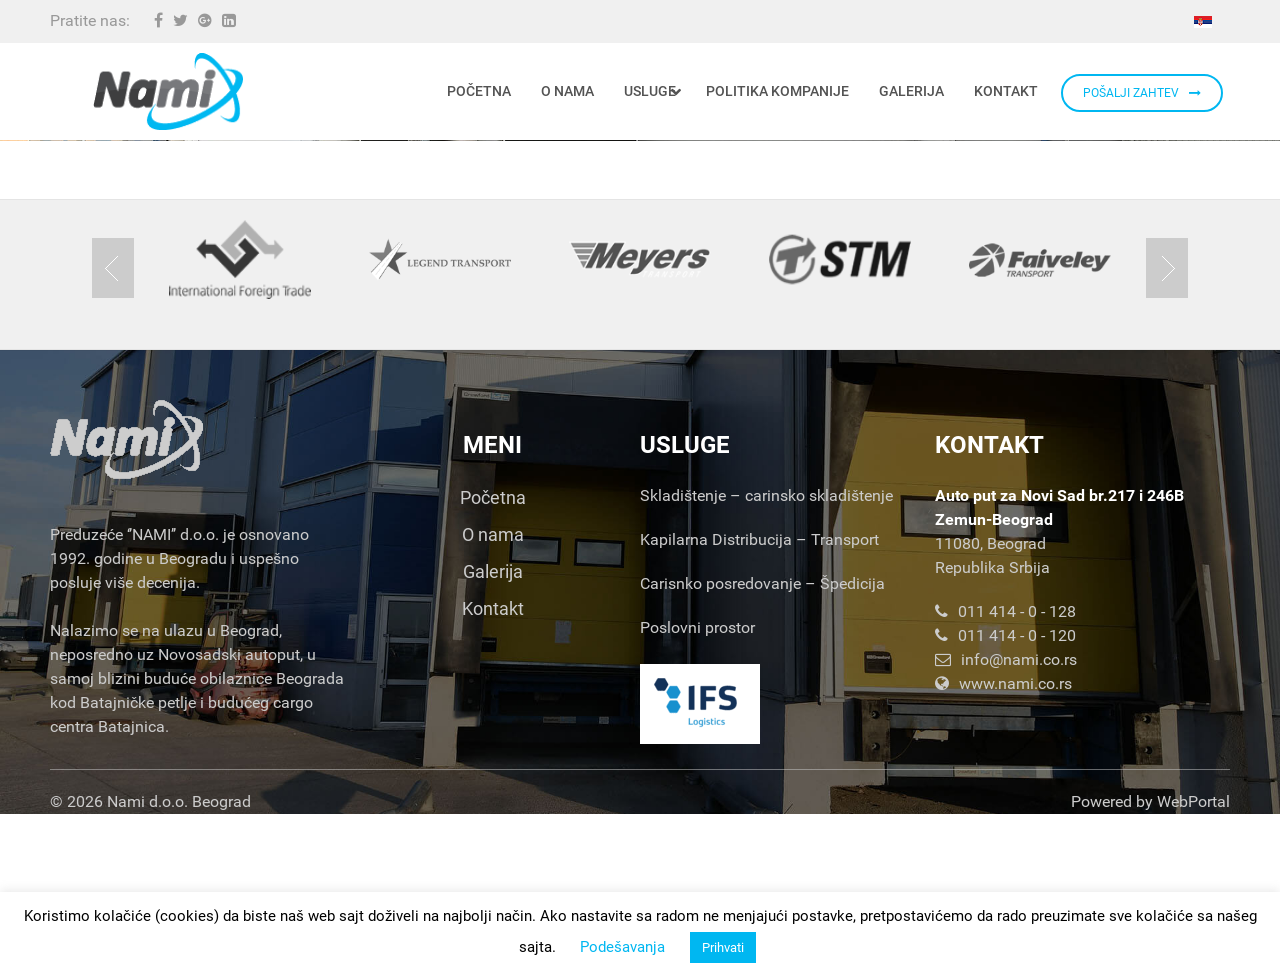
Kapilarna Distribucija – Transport (759, 705)
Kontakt (493, 774)
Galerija (493, 737)
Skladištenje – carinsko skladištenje (766, 661)
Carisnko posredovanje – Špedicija (762, 749)
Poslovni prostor (697, 793)
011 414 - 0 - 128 (1005, 777)
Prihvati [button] (723, 947)
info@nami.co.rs (1006, 825)
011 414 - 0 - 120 (1005, 801)
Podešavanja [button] (622, 947)
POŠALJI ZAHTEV (1142, 93)
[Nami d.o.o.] (168, 91)
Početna (493, 663)
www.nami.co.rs (1003, 849)
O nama (493, 700)
